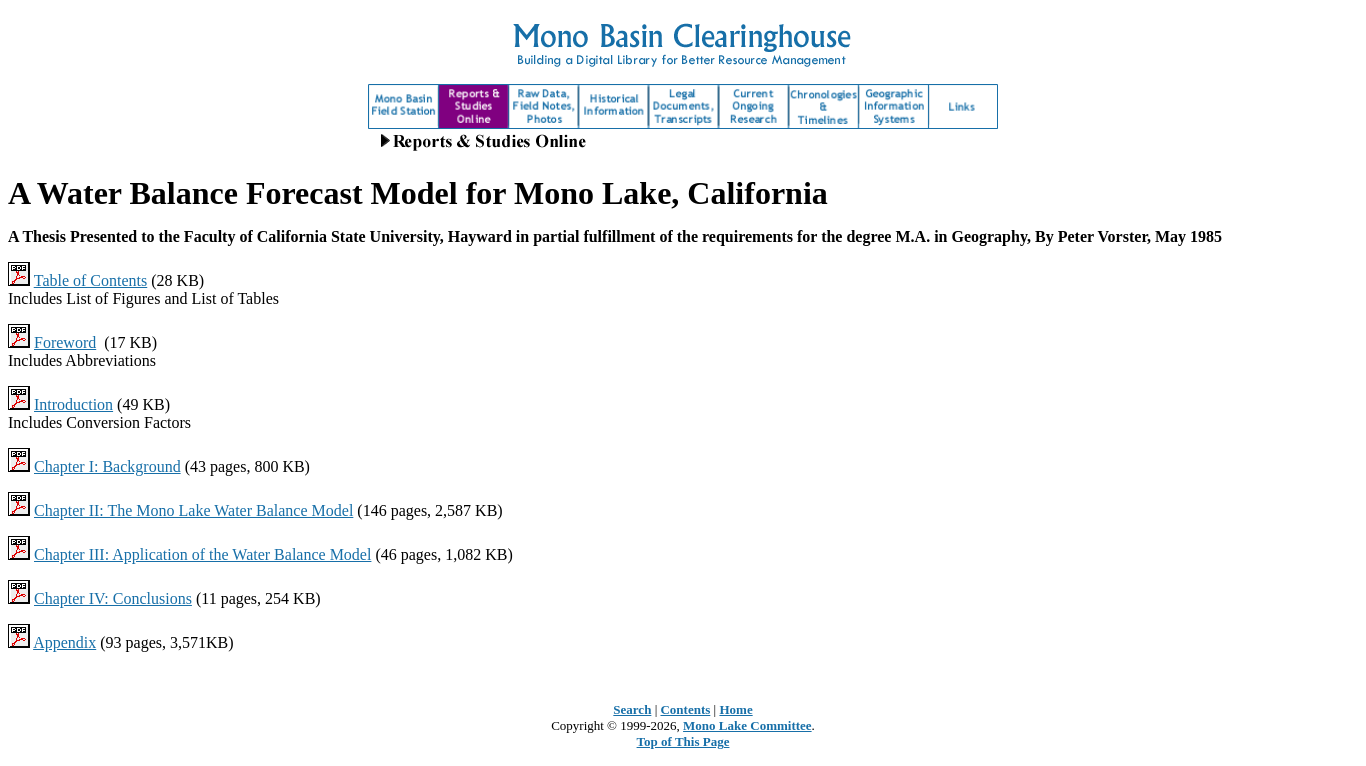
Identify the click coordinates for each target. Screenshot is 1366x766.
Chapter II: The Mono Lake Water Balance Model (193, 510)
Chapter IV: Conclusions (113, 598)
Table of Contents (91, 280)
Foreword (65, 342)
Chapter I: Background (107, 466)
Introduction (73, 404)
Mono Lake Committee (747, 725)
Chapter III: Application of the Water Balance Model (202, 554)
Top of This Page (683, 741)
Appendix (64, 642)
